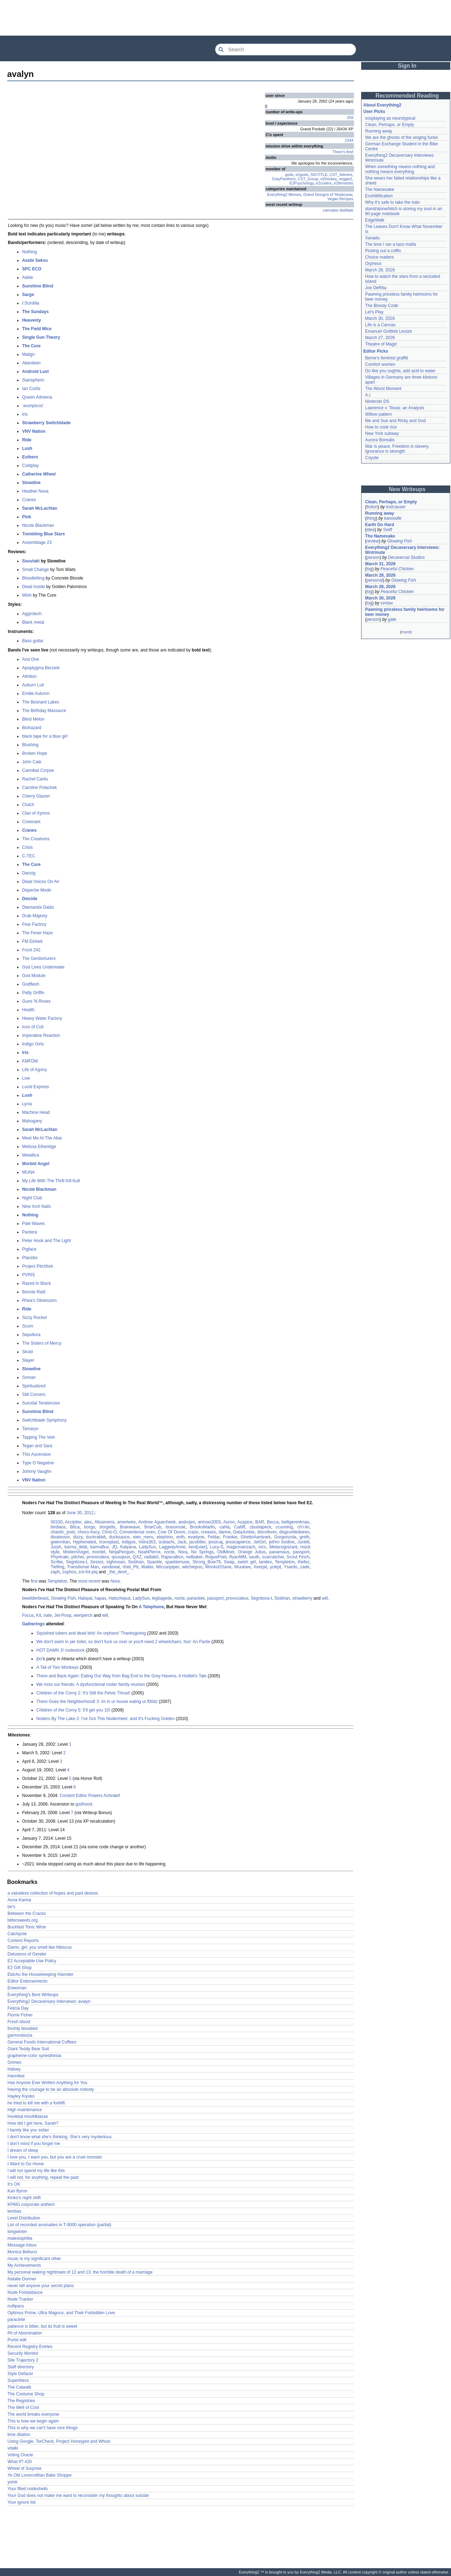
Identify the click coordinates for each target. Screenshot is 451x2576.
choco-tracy (88, 1532)
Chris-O (109, 1532)
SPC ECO (31, 268)
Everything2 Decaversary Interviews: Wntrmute (402, 550)
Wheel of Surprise (24, 2468)
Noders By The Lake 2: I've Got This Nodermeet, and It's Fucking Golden (105, 1718)
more (405, 632)
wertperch (83, 1615)
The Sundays (35, 311)
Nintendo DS (377, 401)
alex (88, 1522)
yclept (275, 1566)
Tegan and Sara (37, 1445)
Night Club (32, 1197)
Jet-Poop (62, 1615)
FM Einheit (32, 941)
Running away (378, 131)
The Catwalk (19, 2387)
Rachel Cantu (35, 779)
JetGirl (259, 1541)
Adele (27, 277)
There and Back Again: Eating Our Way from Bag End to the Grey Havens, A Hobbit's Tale (121, 1675)
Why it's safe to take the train (392, 202)
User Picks (374, 111)
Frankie (230, 1536)
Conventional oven (137, 1532)
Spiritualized (33, 1385)
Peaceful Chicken (397, 568)
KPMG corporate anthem (31, 2204)
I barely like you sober (28, 2130)
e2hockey (329, 179)
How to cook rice (381, 427)
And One (30, 659)
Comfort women (380, 364)
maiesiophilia (19, 2238)
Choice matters (379, 257)
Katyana (128, 1546)
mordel (99, 1551)
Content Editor (73, 1795)
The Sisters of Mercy (41, 1343)
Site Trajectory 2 (23, 2360)
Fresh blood (18, 2021)
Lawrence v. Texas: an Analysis (394, 407)
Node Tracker (20, 2299)
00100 (56, 1522)
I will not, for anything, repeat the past (42, 2177)
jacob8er (197, 1541)
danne (224, 1532)
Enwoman (16, 1987)
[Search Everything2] (285, 49)
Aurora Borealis (380, 439)
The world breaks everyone (33, 2414)
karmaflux (99, 1546)
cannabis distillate (338, 210)
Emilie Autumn (36, 693)
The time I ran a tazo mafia (390, 244)
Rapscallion (172, 1556)
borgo (89, 1527)
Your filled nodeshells (27, 2488)
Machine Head (36, 1112)
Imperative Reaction (41, 1035)
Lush (27, 448)
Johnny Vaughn (37, 1471)
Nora (183, 1551)
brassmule (175, 1527)
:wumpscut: (33, 405)
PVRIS (28, 1274)
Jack (182, 1541)
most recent (89, 1581)
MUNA (28, 1172)
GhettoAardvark (256, 1536)
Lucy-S (216, 1546)
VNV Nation (33, 431)
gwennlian (60, 1541)
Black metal (33, 622)
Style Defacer (20, 2373)
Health (28, 1009)
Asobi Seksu (35, 260)
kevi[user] (198, 1546)
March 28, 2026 (380, 270)
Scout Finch (298, 1556)
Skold (27, 1351)
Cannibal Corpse (38, 770)
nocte (169, 1551)
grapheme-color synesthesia (34, 2055)
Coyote (372, 457)
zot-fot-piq (87, 1571)
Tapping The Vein (38, 1437)
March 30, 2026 (380, 318)
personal (375, 580)
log (369, 568)
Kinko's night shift (24, 2197)
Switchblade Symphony (44, 1420)
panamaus (279, 1551)
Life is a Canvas (380, 324)
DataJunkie (244, 1532)
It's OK (13, 2184)
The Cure (31, 345)
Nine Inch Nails (36, 1206)
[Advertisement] (225, 18)
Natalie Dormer (21, 2278)
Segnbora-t (76, 1561)
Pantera (29, 1232)
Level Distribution (23, 2218)
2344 (349, 140)
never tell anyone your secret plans (40, 2285)
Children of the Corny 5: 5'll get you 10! (73, 1710)
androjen (186, 1522)
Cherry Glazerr (36, 796)
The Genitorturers (39, 958)
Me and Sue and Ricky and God (395, 420)
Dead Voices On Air (40, 881)
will (325, 1598)
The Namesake (379, 189)
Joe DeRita (375, 287)
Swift (387, 529)
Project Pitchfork (37, 1266)
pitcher (77, 1556)
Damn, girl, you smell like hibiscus (39, 1947)
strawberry (302, 1598)
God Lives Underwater (43, 967)
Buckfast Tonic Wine (26, 1927)
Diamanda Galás (38, 907)
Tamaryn (30, 1428)
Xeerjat (260, 1566)
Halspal (85, 1598)
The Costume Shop (25, 2393)
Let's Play (374, 312)
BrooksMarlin (202, 1527)
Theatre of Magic (381, 344)
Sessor (96, 1561)
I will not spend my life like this (36, 2170)
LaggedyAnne (172, 1546)
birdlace (58, 1527)
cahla (225, 1527)
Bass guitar (32, 640)
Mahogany (32, 1120)
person (373, 557)
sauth (254, 1556)
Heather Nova (35, 491)
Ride (26, 439)
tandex (265, 1561)
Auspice (244, 1522)
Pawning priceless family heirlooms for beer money (405, 612)
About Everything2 (382, 105)
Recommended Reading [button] (407, 96)
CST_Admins (340, 174)
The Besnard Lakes (40, 702)
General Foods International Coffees (41, 2042)
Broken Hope (34, 753)
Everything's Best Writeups (32, 1994)
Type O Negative (38, 1462)
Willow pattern (378, 414)
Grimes (14, 2062)
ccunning (284, 1527)
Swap (229, 1561)
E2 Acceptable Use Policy (31, 1960)
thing (371, 518)
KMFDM (30, 1061)
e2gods (302, 174)
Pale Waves (33, 1223)
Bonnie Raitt (33, 1291)
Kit (38, 1615)
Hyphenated (84, 1541)
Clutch (28, 804)
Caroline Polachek (39, 787)
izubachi (166, 1541)
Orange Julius (252, 1551)
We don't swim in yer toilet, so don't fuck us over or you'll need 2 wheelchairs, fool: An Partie (123, 1641)
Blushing (30, 744)
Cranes (29, 499)
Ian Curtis (31, 388)
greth (304, 1536)
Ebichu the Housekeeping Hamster (40, 1974)
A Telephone (151, 1606)
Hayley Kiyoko (21, 2096)
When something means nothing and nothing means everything (400, 169)
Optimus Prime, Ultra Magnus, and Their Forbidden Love (61, 2312)
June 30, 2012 (80, 1512)
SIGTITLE (318, 174)
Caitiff (239, 1527)
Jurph (56, 1546)
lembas (14, 2211)
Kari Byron (17, 2190)
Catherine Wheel (39, 474)
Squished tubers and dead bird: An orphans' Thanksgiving (91, 1633)
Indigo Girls (33, 1044)
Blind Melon (33, 719)
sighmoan (115, 1561)
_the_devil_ (118, 1571)
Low (26, 1078)
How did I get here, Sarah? (32, 2123)
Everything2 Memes (284, 194)
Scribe (57, 1561)
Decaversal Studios (406, 557)
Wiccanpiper (167, 1566)
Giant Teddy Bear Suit (28, 2048)
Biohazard (31, 727)
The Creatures (36, 838)
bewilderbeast (35, 1598)
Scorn (27, 1326)
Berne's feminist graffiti (386, 357)
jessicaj (215, 1541)
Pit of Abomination (24, 2333)
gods (289, 174)
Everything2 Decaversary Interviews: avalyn (49, 2001)
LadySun (147, 1546)
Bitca (75, 1527)
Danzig (28, 873)
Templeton (284, 1561)
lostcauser (396, 506)
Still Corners (33, 1394)
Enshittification (379, 195)
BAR (259, 1522)
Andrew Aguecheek (157, 1522)
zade (304, 1566)
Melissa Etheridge (39, 1146)
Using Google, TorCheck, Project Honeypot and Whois (59, 2441)
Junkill (303, 1541)
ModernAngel (75, 1551)
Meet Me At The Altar (42, 1138)
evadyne (196, 1536)
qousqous (121, 1556)
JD (114, 1546)
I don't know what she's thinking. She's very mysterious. (60, 2136)
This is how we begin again (33, 2421)
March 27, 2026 (380, 337)
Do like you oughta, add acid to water (400, 370)
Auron (229, 1522)
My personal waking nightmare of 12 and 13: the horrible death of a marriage (80, 2272)
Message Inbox (21, 2245)
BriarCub (152, 1527)
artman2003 (209, 1522)
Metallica (30, 1155)
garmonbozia (19, 2035)
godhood (83, 1804)
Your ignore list (21, 2502)
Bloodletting (33, 578)
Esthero (30, 457)
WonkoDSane (218, 1566)
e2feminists (343, 183)
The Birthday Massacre (44, 710)
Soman (29, 1377)
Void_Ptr (131, 1566)
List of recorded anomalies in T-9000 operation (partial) (59, 2224)
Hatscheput (119, 1598)
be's (11, 1906)
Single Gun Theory (41, 337)
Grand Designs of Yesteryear (327, 194)
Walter (147, 1566)
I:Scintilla (30, 303)
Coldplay (30, 465)
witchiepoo (192, 1566)
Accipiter (73, 1522)
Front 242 (31, 949)
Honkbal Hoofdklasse (27, 2116)
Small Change (35, 569)
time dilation (18, 2434)
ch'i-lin (303, 1527)
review (373, 541)
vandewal (111, 1566)
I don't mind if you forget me (33, 2143)
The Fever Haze (37, 932)
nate (47, 1615)
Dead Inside (33, 586)
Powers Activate (103, 1795)
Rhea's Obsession (39, 1300)
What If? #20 (19, 2461)
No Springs (202, 1551)
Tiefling (57, 1566)
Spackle (154, 1561)
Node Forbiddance (25, 2292)
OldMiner (225, 1551)
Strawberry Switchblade (46, 422)
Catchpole (17, 1933)
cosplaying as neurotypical (390, 118)
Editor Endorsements (27, 1981)
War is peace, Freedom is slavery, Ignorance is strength (397, 449)
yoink (12, 2481)
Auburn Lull (33, 684)
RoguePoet (215, 1556)
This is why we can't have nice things (42, 2427)
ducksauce (119, 1536)
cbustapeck (260, 1527)
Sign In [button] (407, 66)
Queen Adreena (37, 397)
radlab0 (151, 1556)
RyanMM (237, 1556)
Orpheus (373, 263)
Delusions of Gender (26, 1954)
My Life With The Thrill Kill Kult (51, 1180)
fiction (372, 506)
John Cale (31, 761)
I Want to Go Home (25, 2163)
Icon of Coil (32, 1026)
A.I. (368, 395)
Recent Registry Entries (29, 2346)
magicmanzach (240, 1546)
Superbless (18, 2380)
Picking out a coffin (383, 250)
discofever (267, 1532)
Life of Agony (34, 1069)
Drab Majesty (34, 915)
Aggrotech (32, 613)
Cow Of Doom (171, 1532)
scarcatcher (273, 1556)
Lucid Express (35, 1086)
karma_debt (76, 1546)
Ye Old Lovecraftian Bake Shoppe (39, 2475)
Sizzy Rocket (34, 1317)
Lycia (27, 1103)
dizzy (77, 1536)
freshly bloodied (22, 2028)
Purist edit (16, 2339)
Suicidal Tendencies (41, 1403)
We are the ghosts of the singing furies (401, 137)
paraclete (196, 1598)
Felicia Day (18, 2008)
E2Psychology (301, 183)
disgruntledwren (294, 1532)
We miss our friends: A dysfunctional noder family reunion (90, 1684)
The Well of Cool (23, 2407)
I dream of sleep (22, 2150)
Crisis (27, 847)
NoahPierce (149, 1551)
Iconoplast (109, 1541)
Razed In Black (36, 1283)
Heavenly (31, 320)
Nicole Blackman (38, 525)
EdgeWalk (374, 220)
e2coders (324, 183)
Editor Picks (375, 351)
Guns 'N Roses (36, 1001)
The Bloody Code (381, 305)
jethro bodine (281, 1541)
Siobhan (136, 1561)
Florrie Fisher (20, 2014)
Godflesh (30, 984)
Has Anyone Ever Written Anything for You (47, 2082)
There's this (342, 152)
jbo (39, 1658)
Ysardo (290, 1566)
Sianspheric (33, 380)
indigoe (128, 1541)
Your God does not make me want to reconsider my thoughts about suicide (78, 2495)
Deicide (29, 898)
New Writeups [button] (407, 489)
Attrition (29, 676)
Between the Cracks (26, 1913)
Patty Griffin (33, 992)
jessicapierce (238, 1541)
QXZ (137, 1556)
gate (392, 619)
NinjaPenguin (121, 1551)
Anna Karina (19, 1899)
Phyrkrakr (60, 1556)
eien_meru (143, 1536)
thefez (303, 1561)
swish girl (246, 1561)
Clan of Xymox (36, 813)
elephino (165, 1536)
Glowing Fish (63, 1598)
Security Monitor (23, 2353)
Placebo (29, 1257)
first (34, 1581)
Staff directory (20, 2366)
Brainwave (130, 1527)
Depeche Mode (36, 890)
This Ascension (36, 1454)
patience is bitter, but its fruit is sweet (42, 2326)
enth (180, 1536)
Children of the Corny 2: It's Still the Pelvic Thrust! (83, 1692)
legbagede (162, 1598)
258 (350, 117)
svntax (386, 603)
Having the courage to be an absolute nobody (50, 2089)
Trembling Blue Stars (43, 533)
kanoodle (392, 518)
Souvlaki (31, 561)
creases (208, 1532)
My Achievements (24, 2265)
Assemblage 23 (37, 542)
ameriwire (126, 1522)
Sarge (28, 294)
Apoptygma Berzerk (41, 667)
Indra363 (147, 1541)
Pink (26, 516)
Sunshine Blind (37, 286)
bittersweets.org (22, 1920)
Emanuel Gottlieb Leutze (388, 331)
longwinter (17, 2231)
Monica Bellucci (22, 2251)
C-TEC (28, 855)
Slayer (28, 1360)
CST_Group (308, 179)
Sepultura (31, 1334)
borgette (107, 1527)
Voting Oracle (20, 2454)
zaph (55, 1571)
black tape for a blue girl (44, 736)
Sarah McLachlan (39, 508)
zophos (69, 1571)
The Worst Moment (383, 388)
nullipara (15, 2306)
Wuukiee (242, 1566)
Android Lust (35, 371)
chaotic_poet (63, 1532)
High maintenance (24, 2109)
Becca (272, 1522)
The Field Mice (37, 328)
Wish (27, 595)
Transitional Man (83, 1566)
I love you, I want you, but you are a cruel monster (54, 2157)
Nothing (29, 251)
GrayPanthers (284, 179)
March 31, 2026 (380, 563)
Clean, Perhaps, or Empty (389, 124)
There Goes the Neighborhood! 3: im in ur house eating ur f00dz (97, 1701)
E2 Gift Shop (19, 1967)
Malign (28, 354)
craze (193, 1532)
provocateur (98, 1556)
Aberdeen (31, 362)
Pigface (29, 1249)
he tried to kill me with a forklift (36, 2102)
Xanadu (372, 237)
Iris (25, 414)
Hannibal (15, 2075)
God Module (33, 975)
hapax (100, 1598)
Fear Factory (34, 924)
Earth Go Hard (379, 524)
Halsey (14, 2069)
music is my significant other (34, 2258)
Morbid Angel (35, 1163)
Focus (28, 1615)
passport (301, 1551)
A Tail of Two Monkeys (57, 1667)
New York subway (382, 433)
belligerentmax (295, 1522)
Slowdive (31, 482)
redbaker (194, 1556)
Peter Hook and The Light (46, 1240)
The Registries (21, 2400)
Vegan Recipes (340, 199)
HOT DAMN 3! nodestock (60, 1650)
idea (371, 529)
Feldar (213, 1536)
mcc (262, 1546)
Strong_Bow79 (207, 1561)
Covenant (31, 821)
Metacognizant (283, 1546)
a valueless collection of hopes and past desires (52, 1893)
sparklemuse (177, 1561)
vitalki (12, 2448)
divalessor (60, 1536)
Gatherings (33, 1623)
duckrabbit (96, 1536)
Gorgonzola (285, 1536)
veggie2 (345, 179)
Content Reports (23, 1940)
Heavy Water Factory (42, 1018)
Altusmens (104, 1522)
